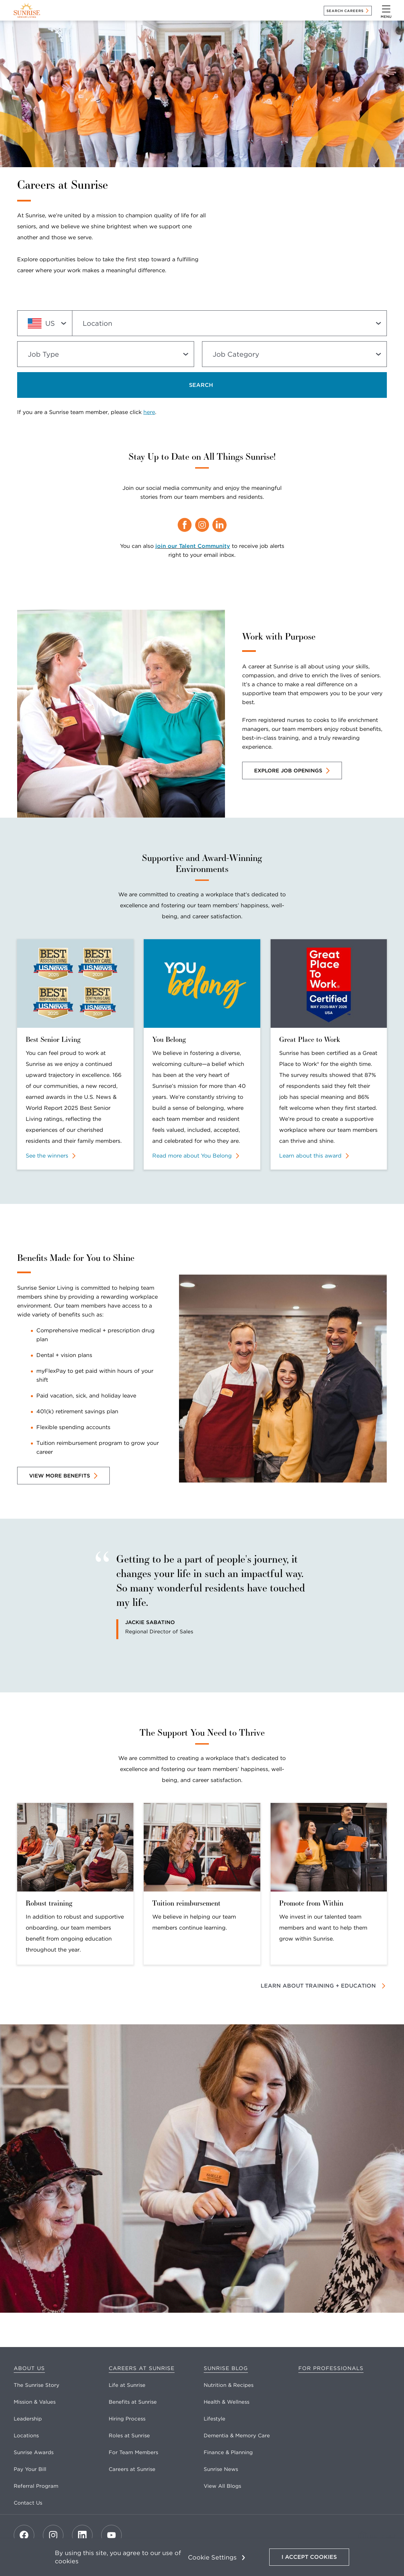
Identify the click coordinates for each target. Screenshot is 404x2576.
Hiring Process (127, 2419)
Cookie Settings (212, 2557)
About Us (29, 2368)
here (149, 412)
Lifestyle (214, 2419)
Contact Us (28, 2503)
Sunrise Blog (226, 2368)
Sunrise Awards (34, 2452)
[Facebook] (24, 2535)
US (41, 323)
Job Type (43, 354)
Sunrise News (221, 2469)
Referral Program (36, 2486)
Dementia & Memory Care (237, 2436)
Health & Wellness (226, 2402)
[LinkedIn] (82, 2535)
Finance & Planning (228, 2452)
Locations (26, 2436)
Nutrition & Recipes (228, 2385)
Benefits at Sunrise (133, 2402)
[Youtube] (111, 2535)
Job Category (236, 354)
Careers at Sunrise (142, 2368)
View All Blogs (222, 2486)
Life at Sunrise (127, 2385)
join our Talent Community (192, 546)
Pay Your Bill (30, 2469)
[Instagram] (53, 2535)
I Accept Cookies (309, 2557)
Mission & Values (35, 2402)
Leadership (28, 2419)
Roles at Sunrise (129, 2436)
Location (97, 323)
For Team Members (133, 2452)
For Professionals (331, 2368)
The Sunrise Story (36, 2385)
